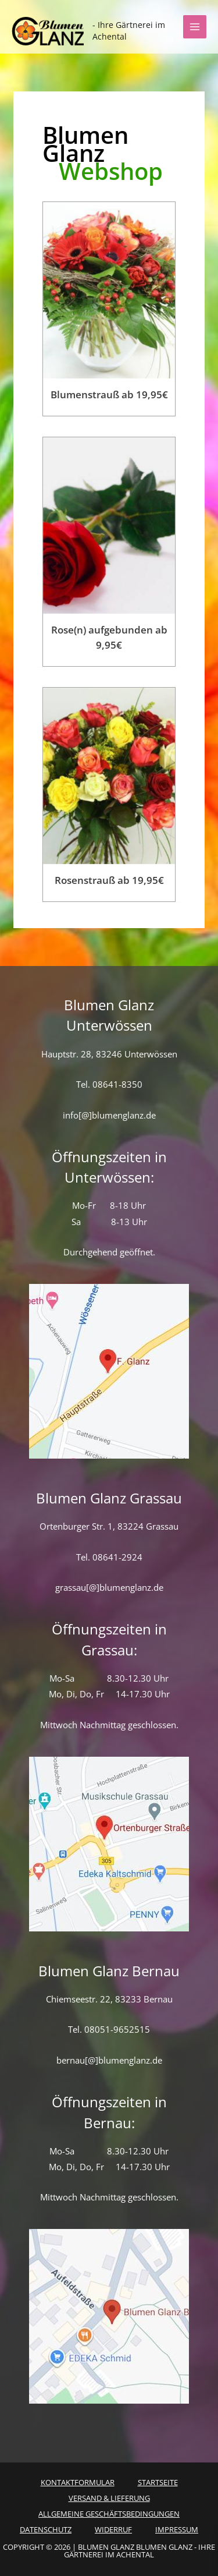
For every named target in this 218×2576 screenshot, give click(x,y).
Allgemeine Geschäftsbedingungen (109, 2513)
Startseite (158, 2482)
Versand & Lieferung (109, 2498)
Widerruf (113, 2529)
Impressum (176, 2529)
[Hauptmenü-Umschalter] (194, 26)
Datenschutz (46, 2529)
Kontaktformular (78, 2482)
